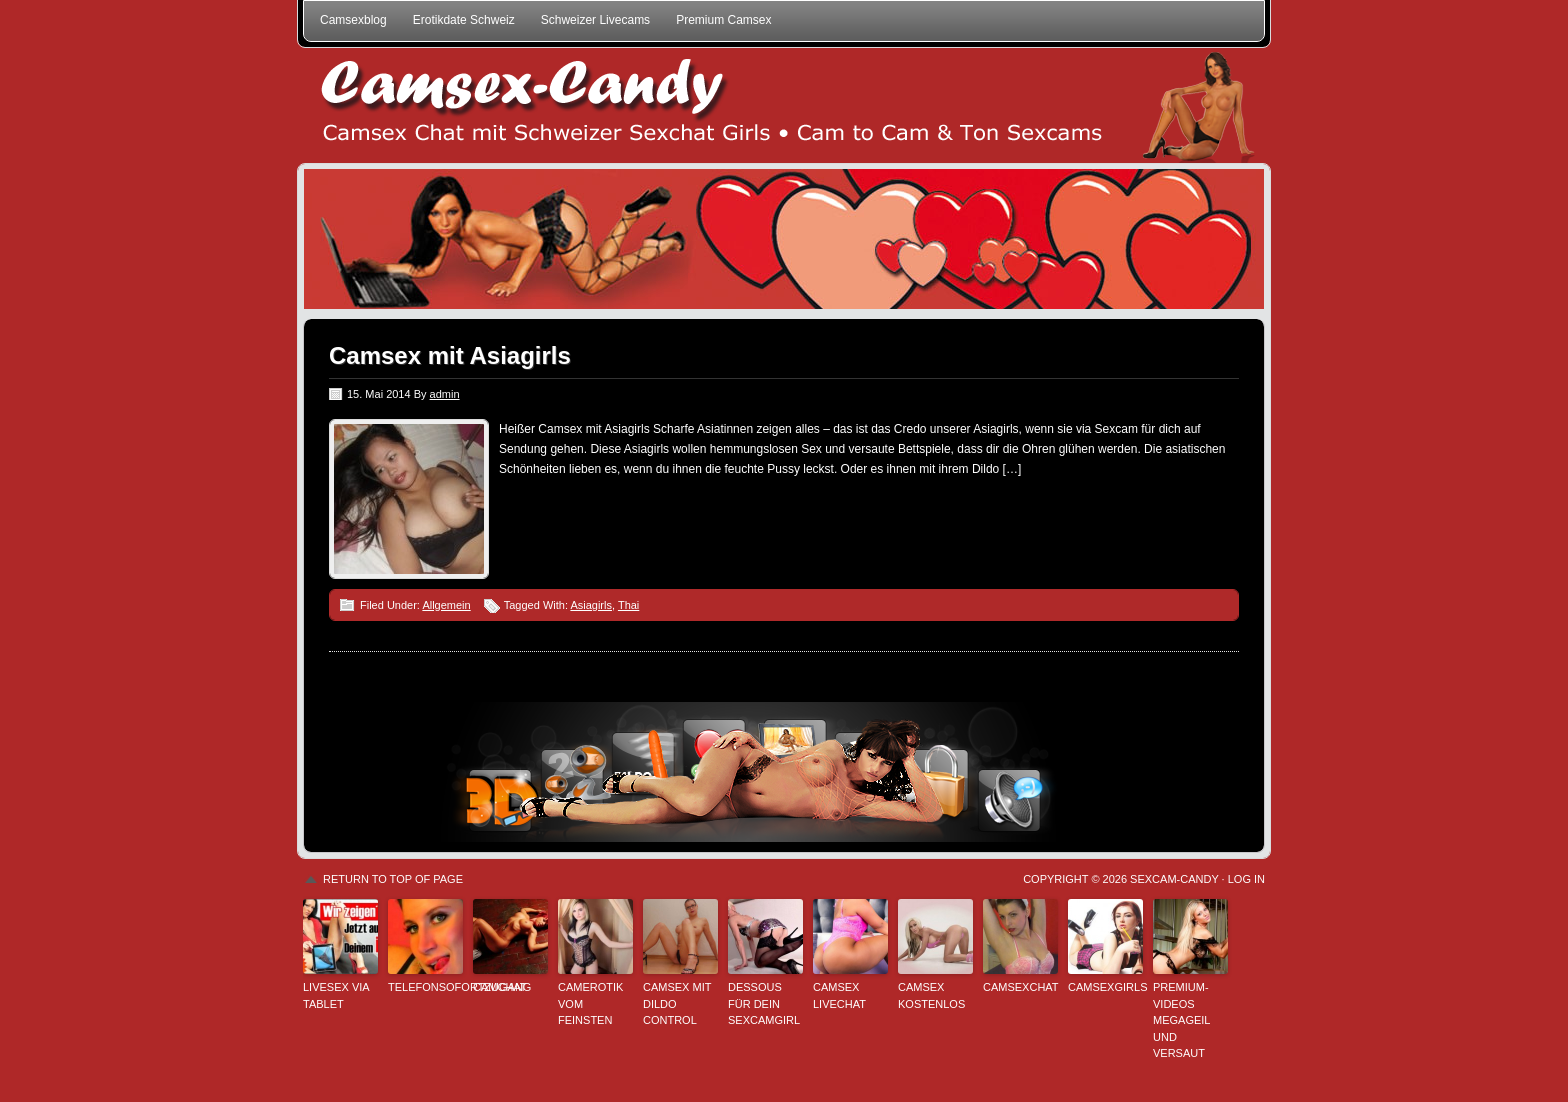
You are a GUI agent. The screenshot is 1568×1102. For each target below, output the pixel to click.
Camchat (500, 987)
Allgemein (446, 605)
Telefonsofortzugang (425, 987)
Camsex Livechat (839, 995)
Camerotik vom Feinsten (590, 1003)
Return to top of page (393, 879)
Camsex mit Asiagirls (450, 355)
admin (445, 394)
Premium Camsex (723, 20)
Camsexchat (1020, 987)
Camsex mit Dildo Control (677, 1003)
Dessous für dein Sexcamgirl (764, 1003)
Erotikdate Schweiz (464, 20)
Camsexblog (353, 20)
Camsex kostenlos (931, 995)
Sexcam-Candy (1174, 879)
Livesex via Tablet (336, 995)
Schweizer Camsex (784, 105)
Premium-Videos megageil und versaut (1181, 1020)
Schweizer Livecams (595, 20)
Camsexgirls (1105, 987)
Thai (628, 605)
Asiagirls (591, 605)
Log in (1246, 879)
